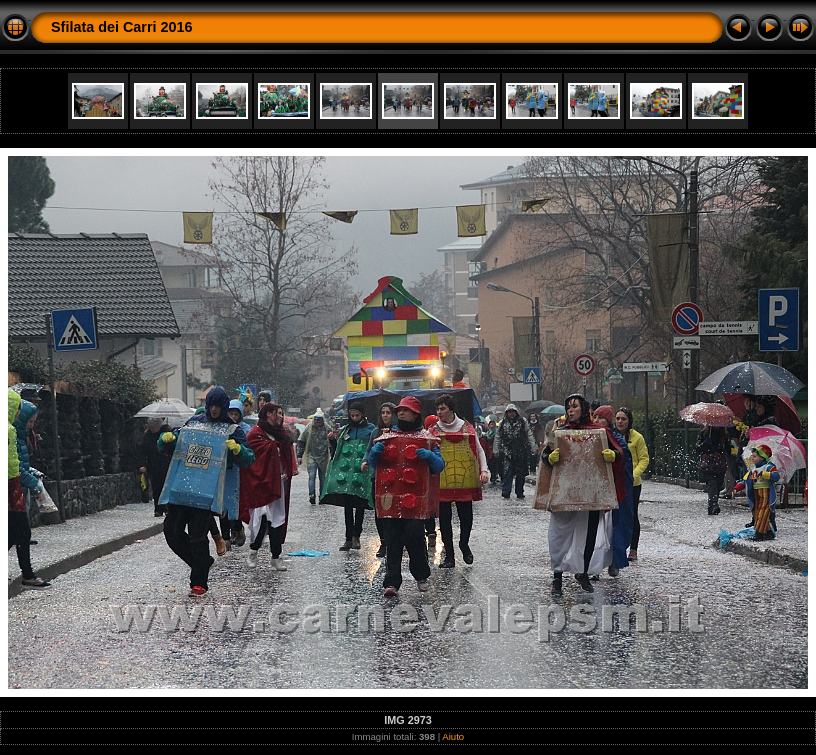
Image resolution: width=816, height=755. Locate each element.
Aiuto (453, 736)
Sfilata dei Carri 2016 (122, 27)
